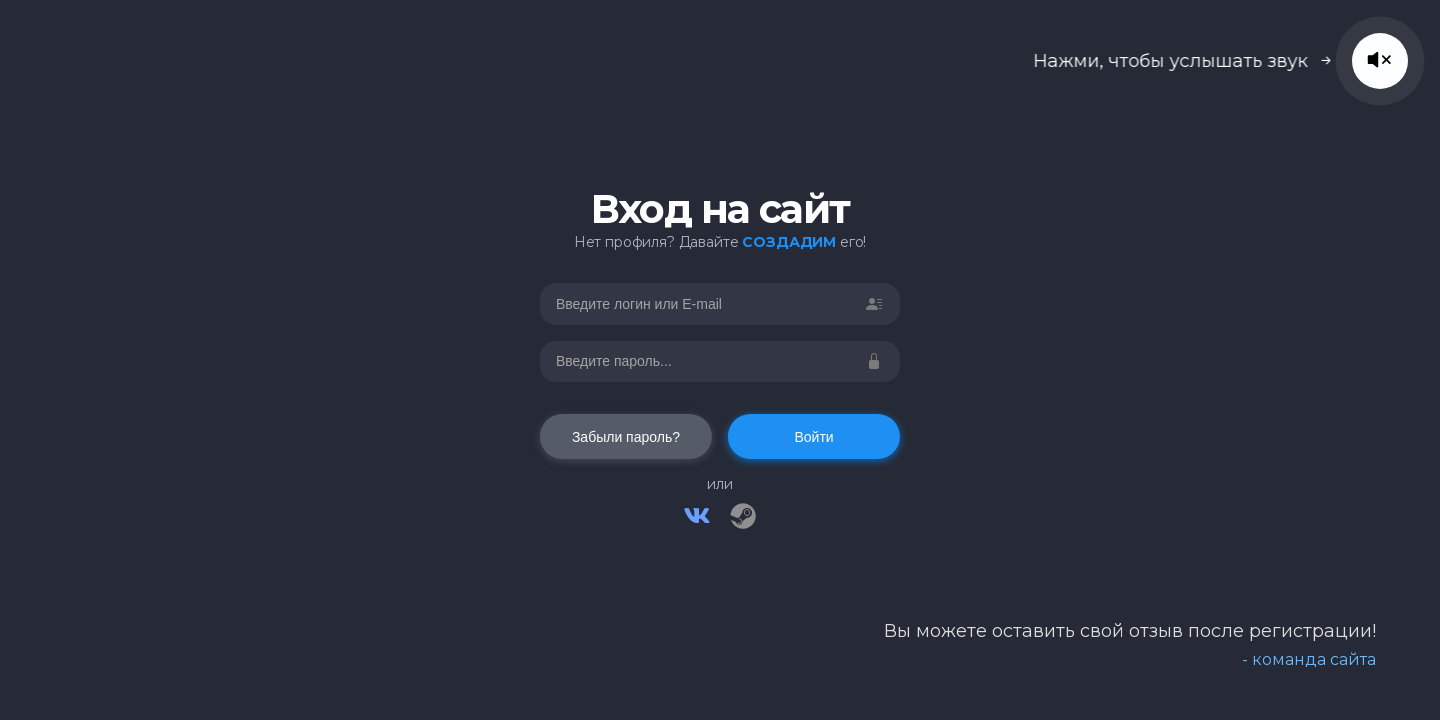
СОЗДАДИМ (789, 242)
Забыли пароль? (626, 437)
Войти (813, 437)
